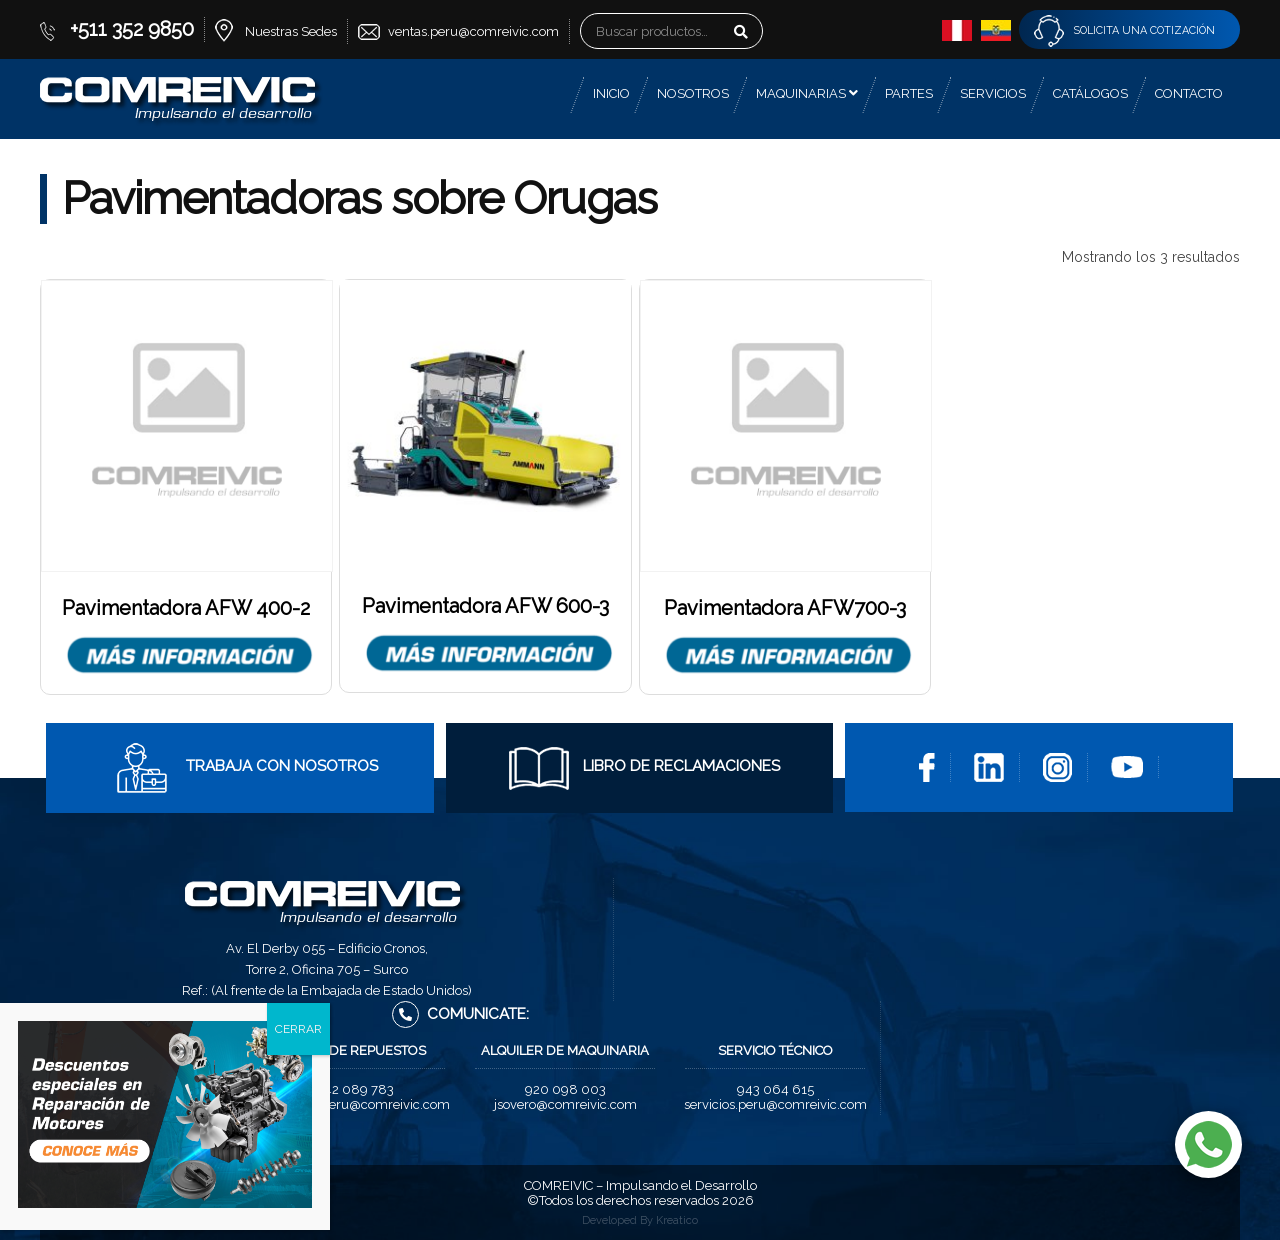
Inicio (611, 93)
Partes (909, 93)
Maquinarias (807, 93)
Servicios (993, 93)
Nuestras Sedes (291, 31)
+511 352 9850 (132, 29)
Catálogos (1090, 93)
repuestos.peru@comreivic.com (355, 1104)
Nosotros (693, 93)
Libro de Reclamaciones (644, 766)
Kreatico (677, 1220)
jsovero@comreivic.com (565, 1104)
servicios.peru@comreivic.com (775, 1104)
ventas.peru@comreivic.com (473, 31)
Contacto (1189, 93)
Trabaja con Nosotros (245, 766)
